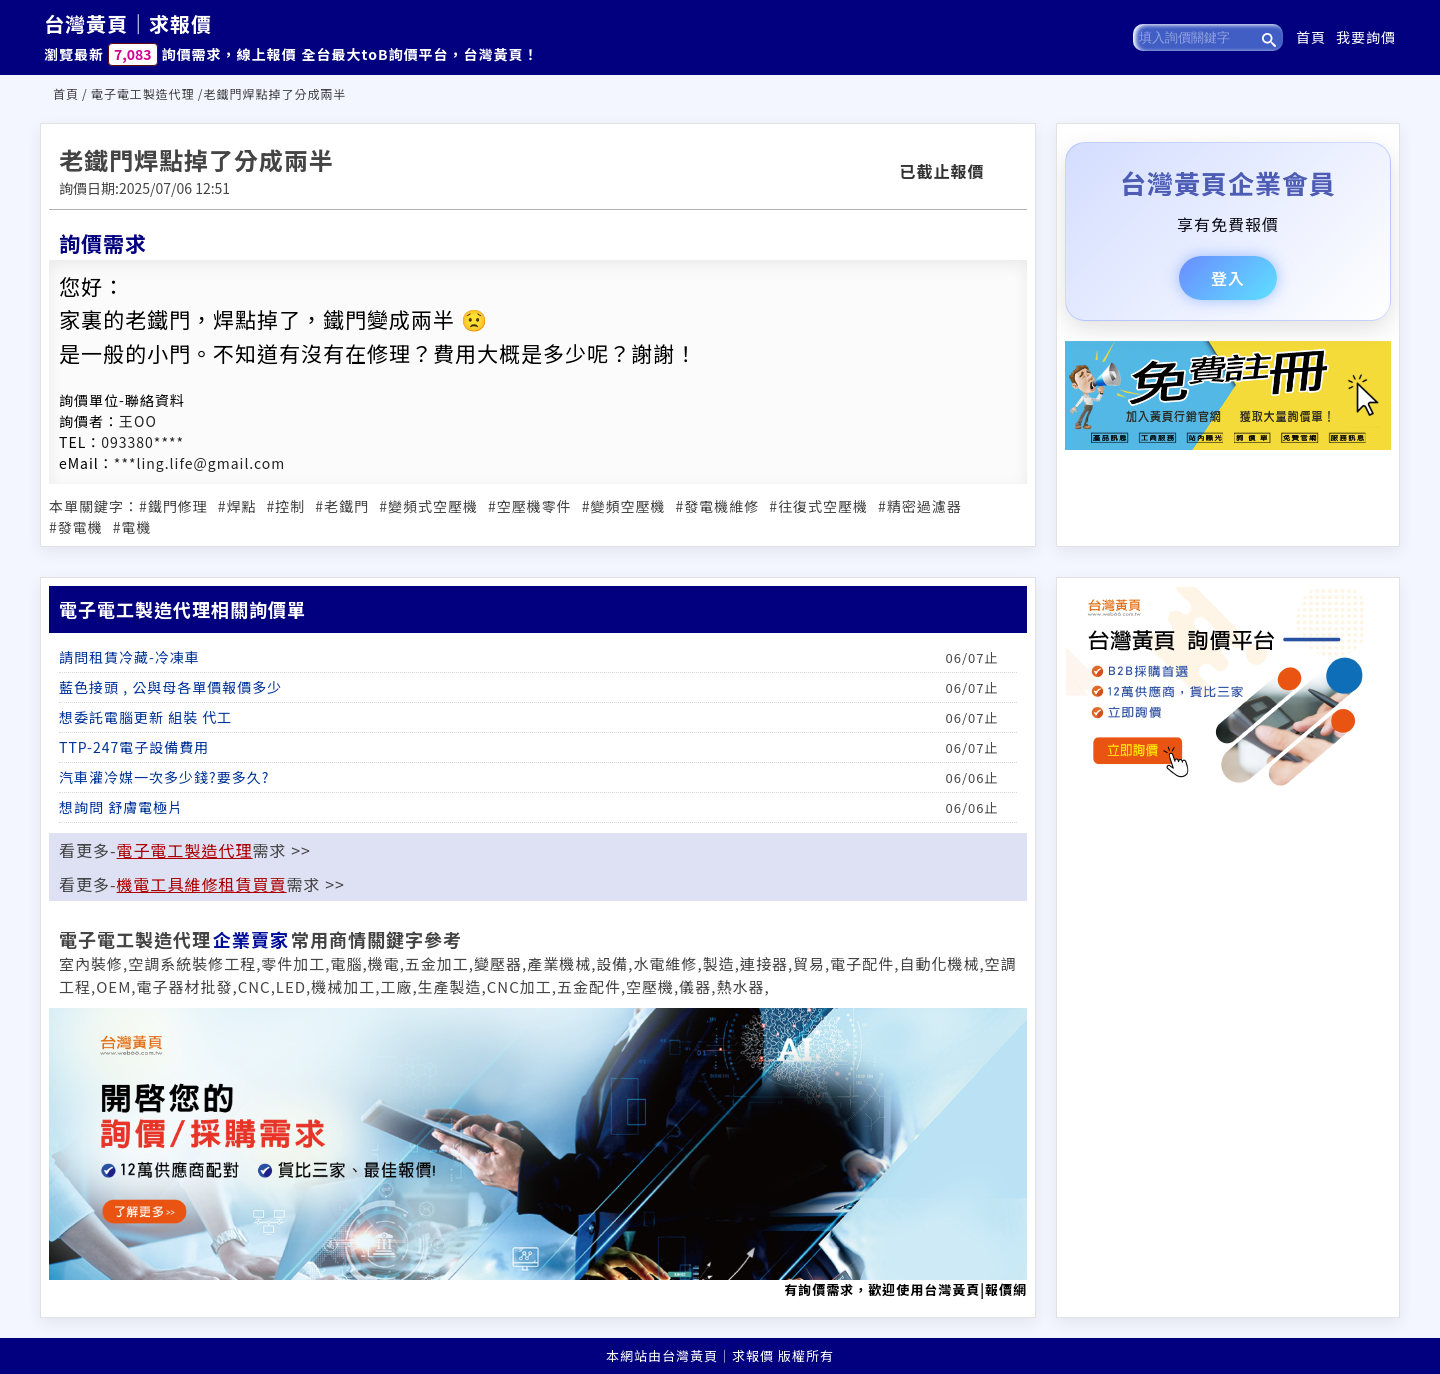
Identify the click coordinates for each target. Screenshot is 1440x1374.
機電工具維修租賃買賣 (202, 884)
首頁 (1311, 37)
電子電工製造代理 (143, 93)
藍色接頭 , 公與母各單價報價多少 (170, 687)
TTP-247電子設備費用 (134, 747)
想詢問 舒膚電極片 (121, 807)
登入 (1228, 278)
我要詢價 (1366, 37)
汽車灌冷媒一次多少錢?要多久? (164, 777)
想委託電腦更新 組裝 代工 (145, 717)
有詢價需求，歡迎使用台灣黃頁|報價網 (538, 1153)
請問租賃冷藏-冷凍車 (129, 657)
